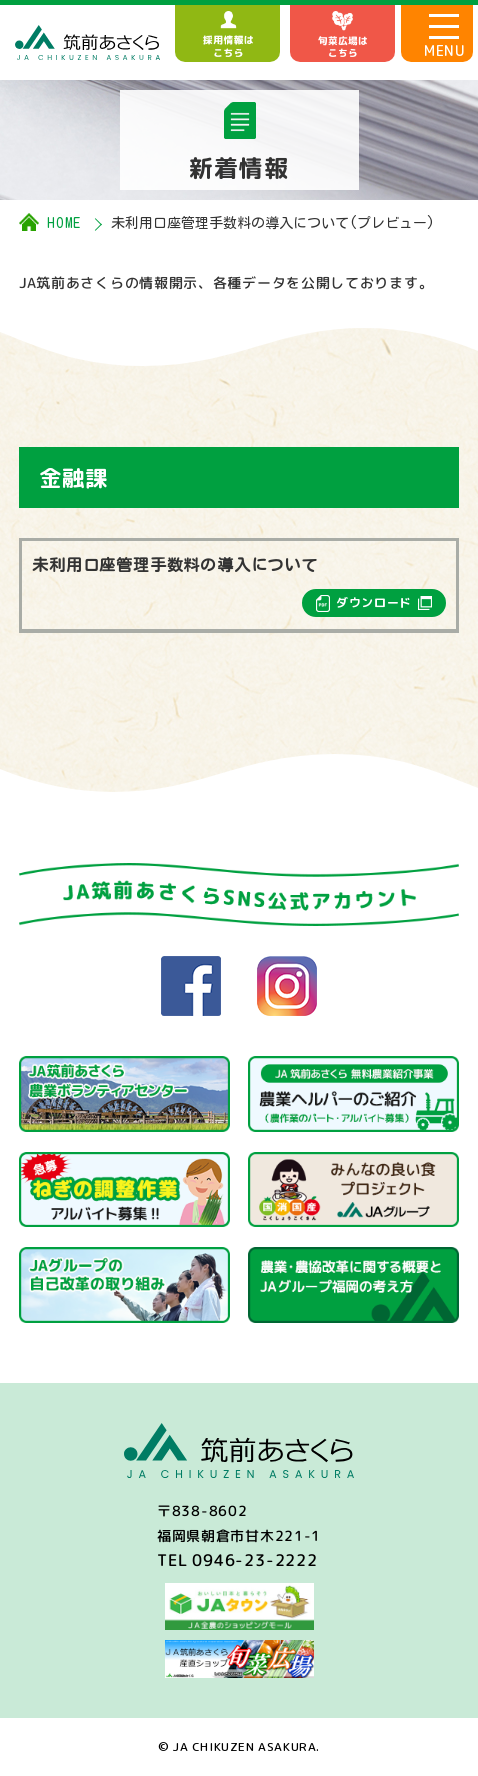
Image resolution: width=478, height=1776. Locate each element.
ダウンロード (374, 602)
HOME (64, 223)
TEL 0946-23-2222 (237, 1560)
